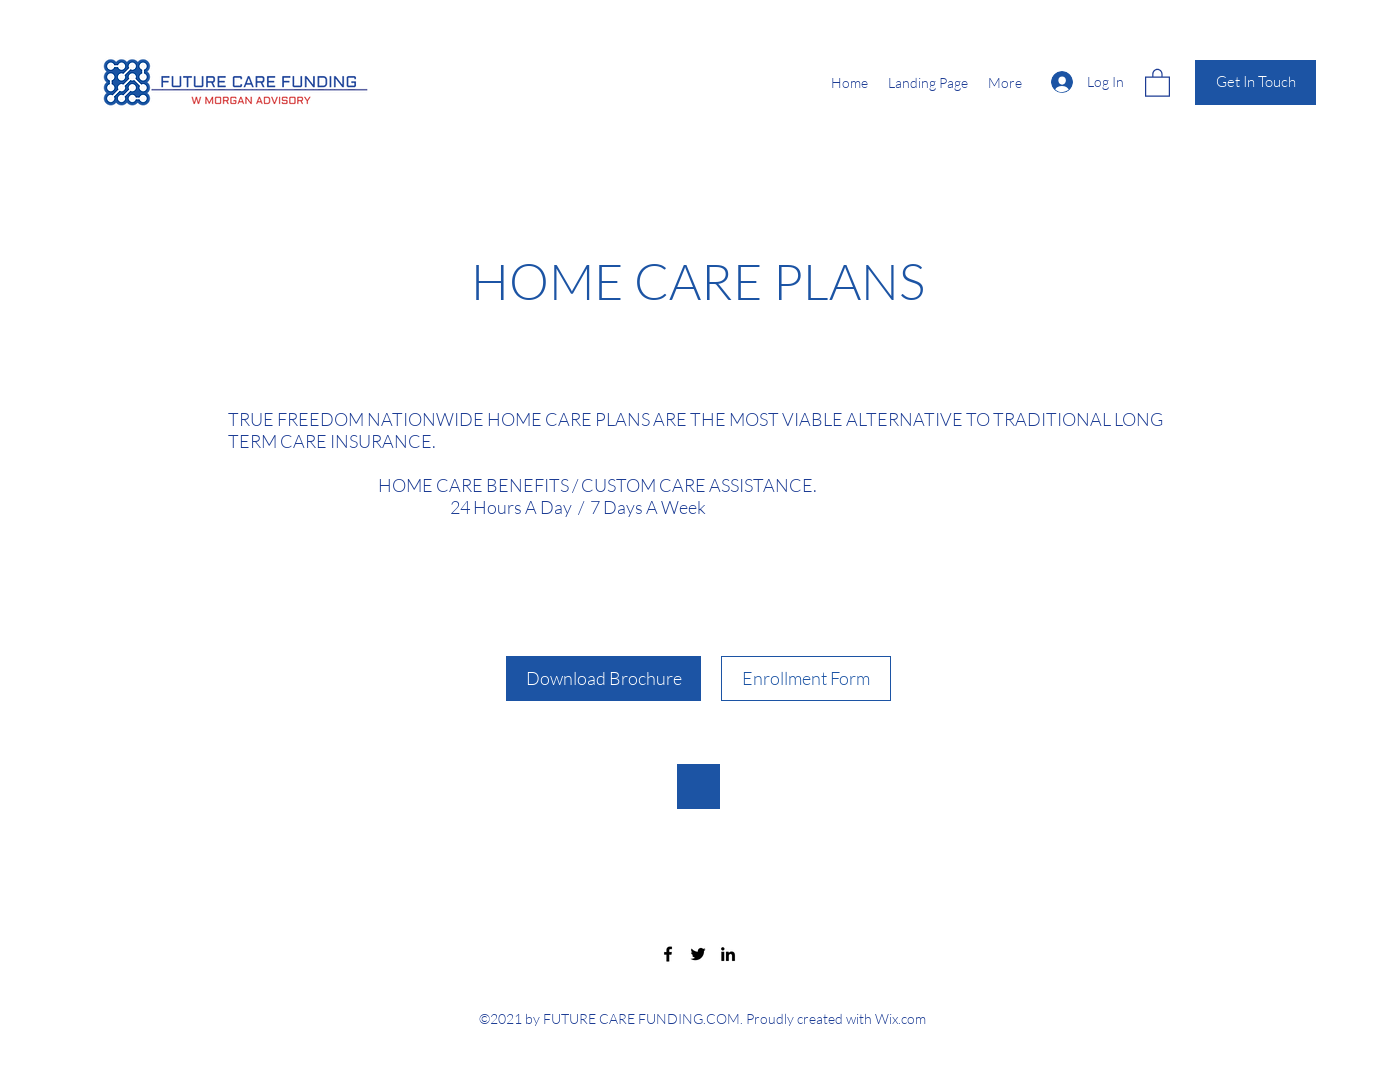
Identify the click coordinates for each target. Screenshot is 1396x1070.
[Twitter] (698, 954)
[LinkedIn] (728, 954)
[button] (1157, 82)
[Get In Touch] (1255, 82)
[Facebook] (668, 954)
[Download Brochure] (603, 678)
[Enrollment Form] (806, 678)
